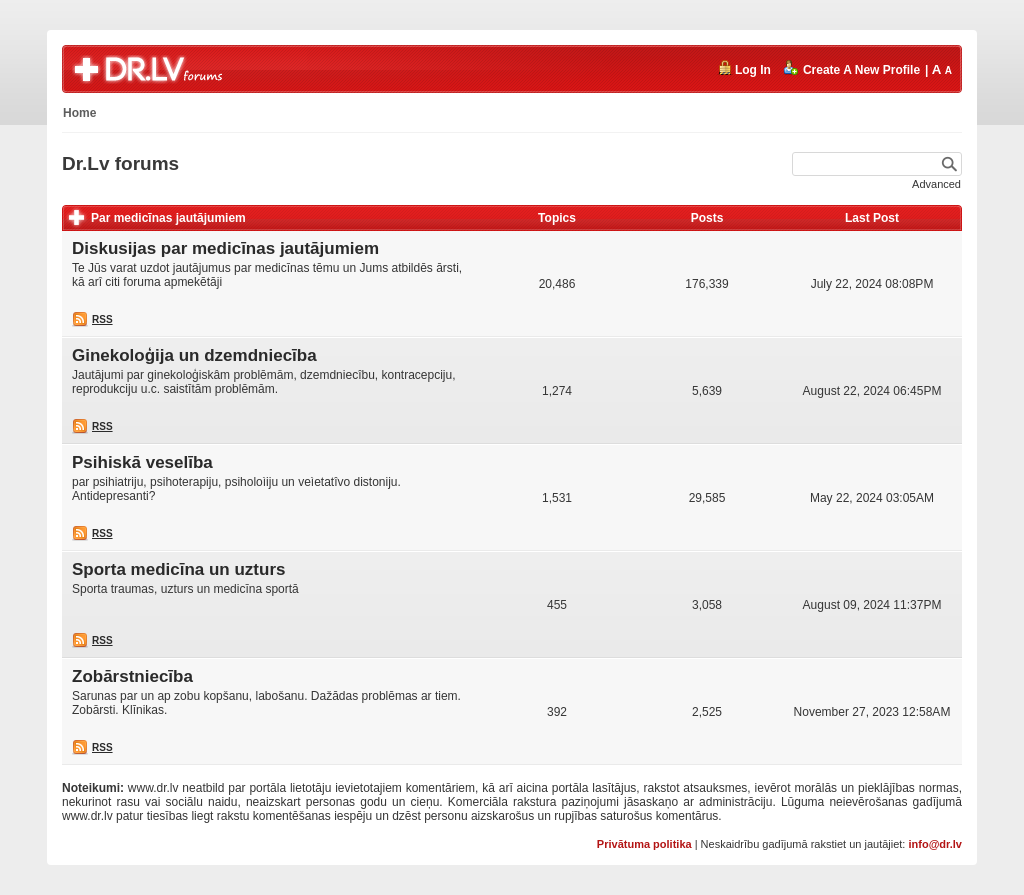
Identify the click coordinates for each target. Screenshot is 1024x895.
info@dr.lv (935, 844)
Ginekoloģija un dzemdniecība (194, 355)
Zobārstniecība (132, 676)
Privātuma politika (644, 844)
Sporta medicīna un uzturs (178, 569)
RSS (102, 319)
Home (79, 113)
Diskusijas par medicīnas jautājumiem (225, 248)
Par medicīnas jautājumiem (168, 218)
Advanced (936, 184)
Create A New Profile (851, 68)
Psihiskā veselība (142, 462)
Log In (744, 68)
